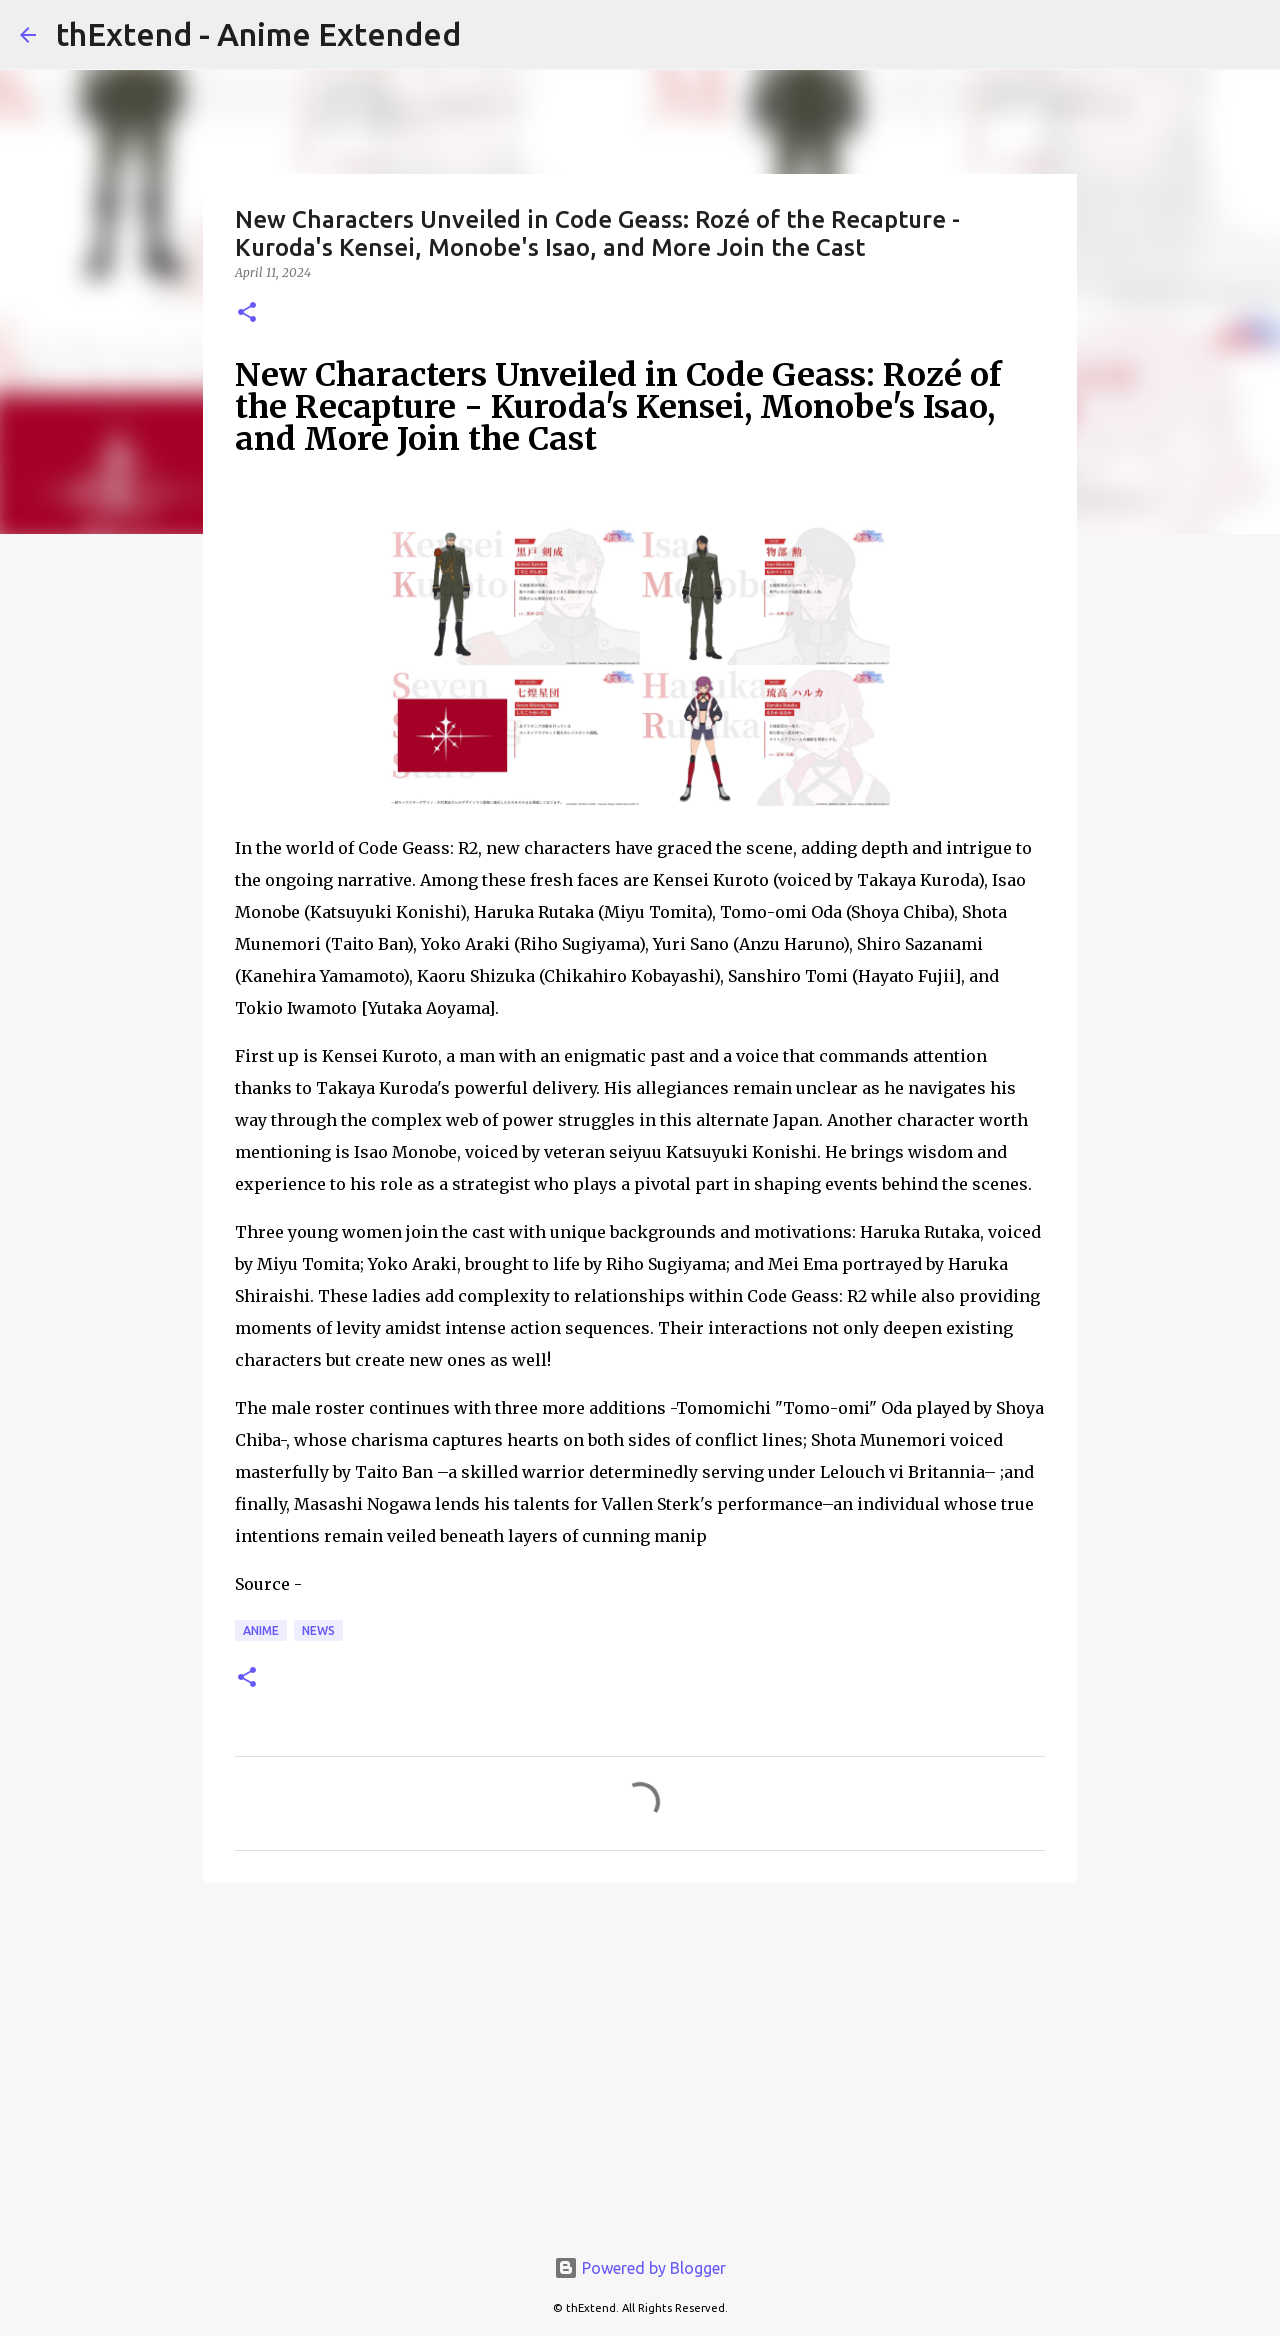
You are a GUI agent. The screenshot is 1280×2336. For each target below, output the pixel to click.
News (318, 1630)
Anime (261, 1630)
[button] (247, 313)
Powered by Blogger (640, 2268)
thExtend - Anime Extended (258, 34)
